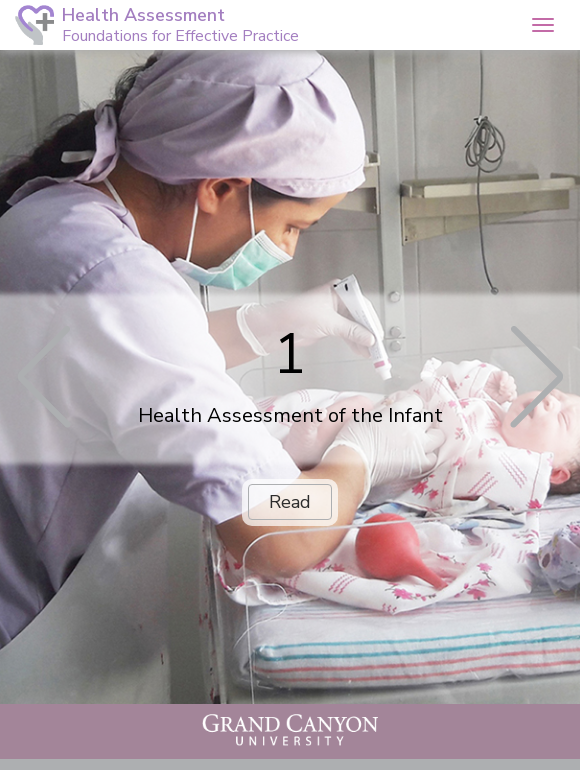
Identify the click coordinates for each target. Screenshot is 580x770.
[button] (217, 23)
